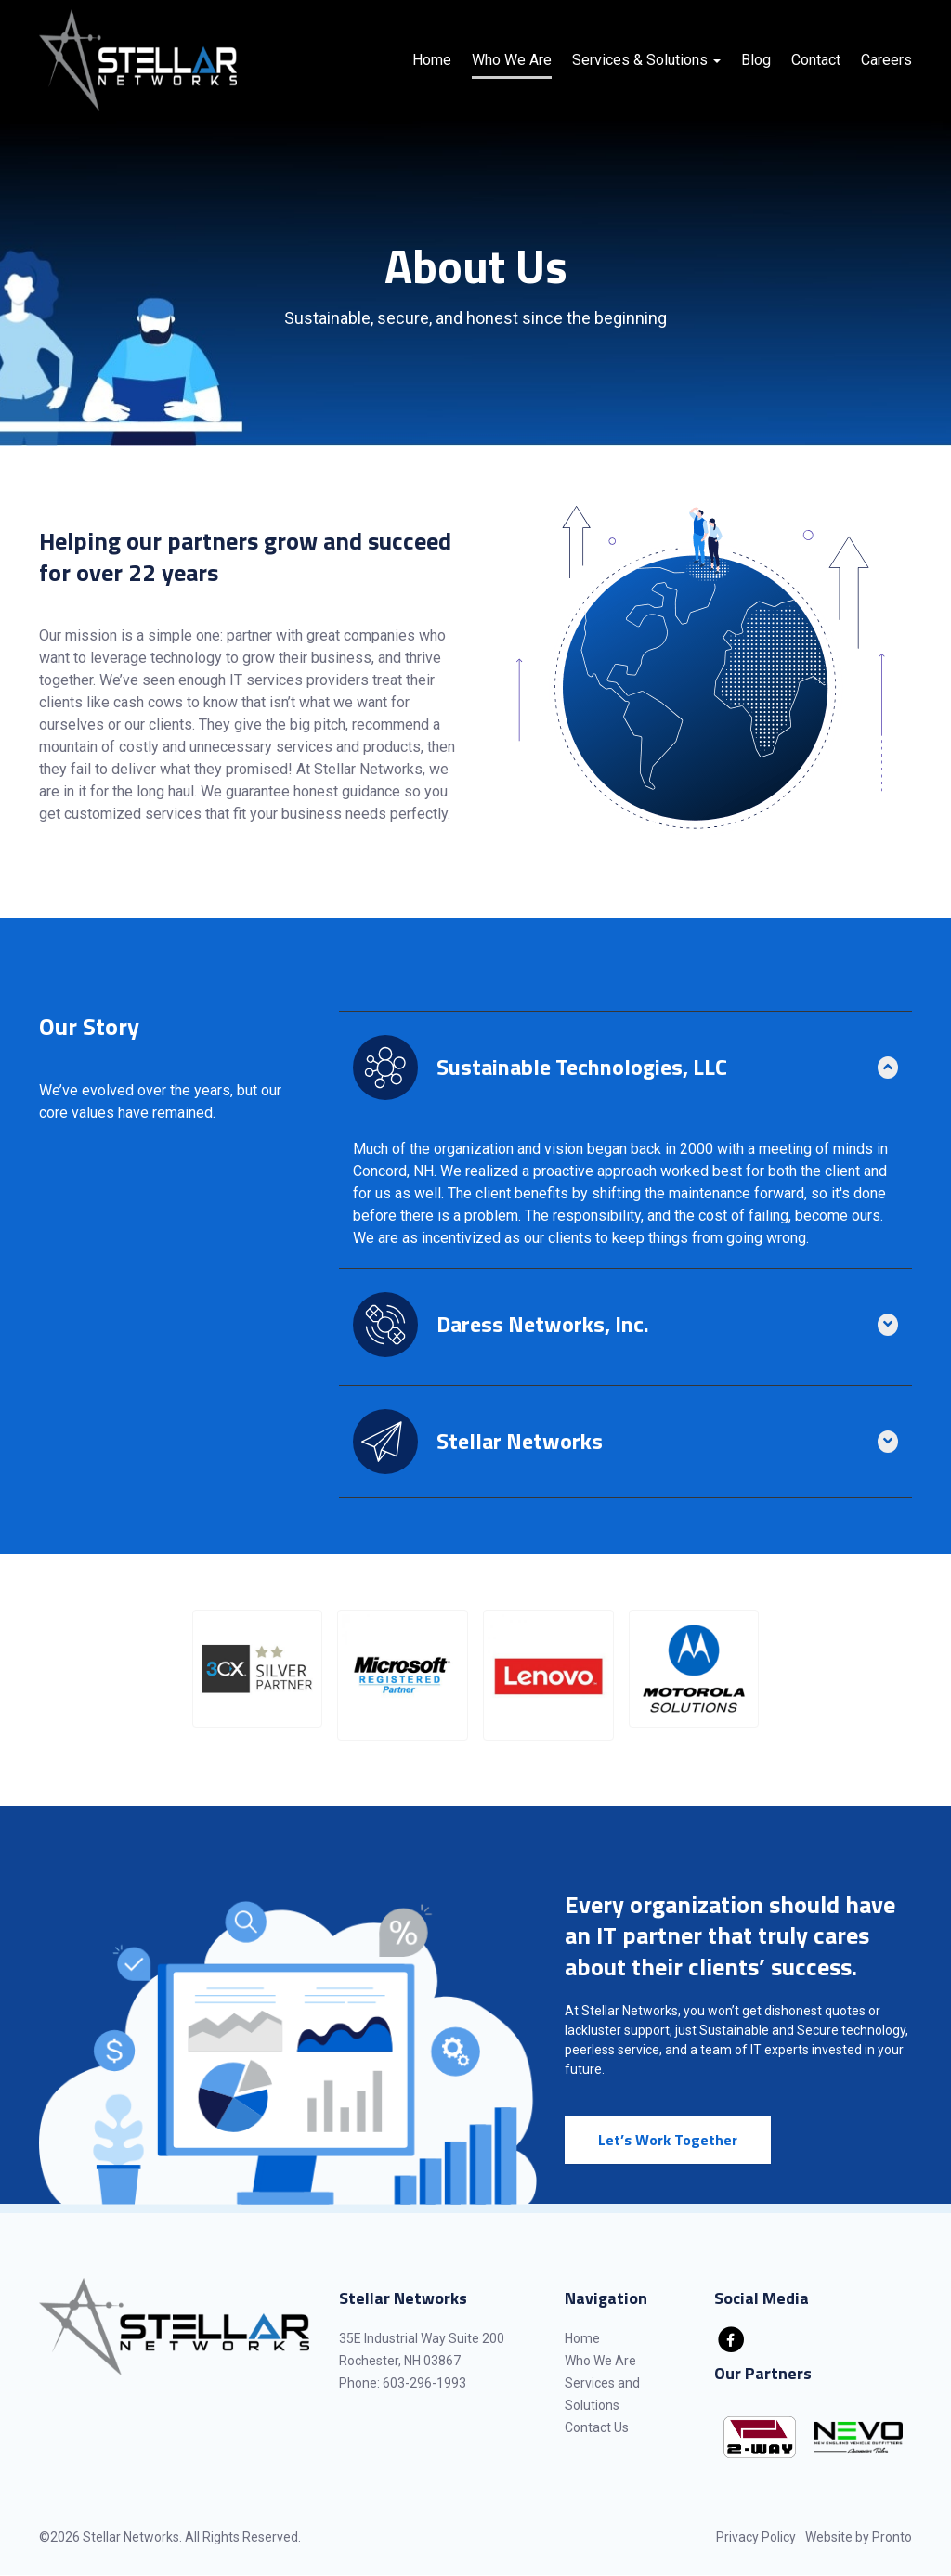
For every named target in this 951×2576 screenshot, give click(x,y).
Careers (886, 60)
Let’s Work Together (667, 2140)
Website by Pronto (858, 2537)
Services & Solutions (646, 60)
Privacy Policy (756, 2537)
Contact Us (597, 2427)
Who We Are (512, 60)
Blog (756, 60)
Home (431, 60)
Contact (815, 60)
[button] (257, 1669)
